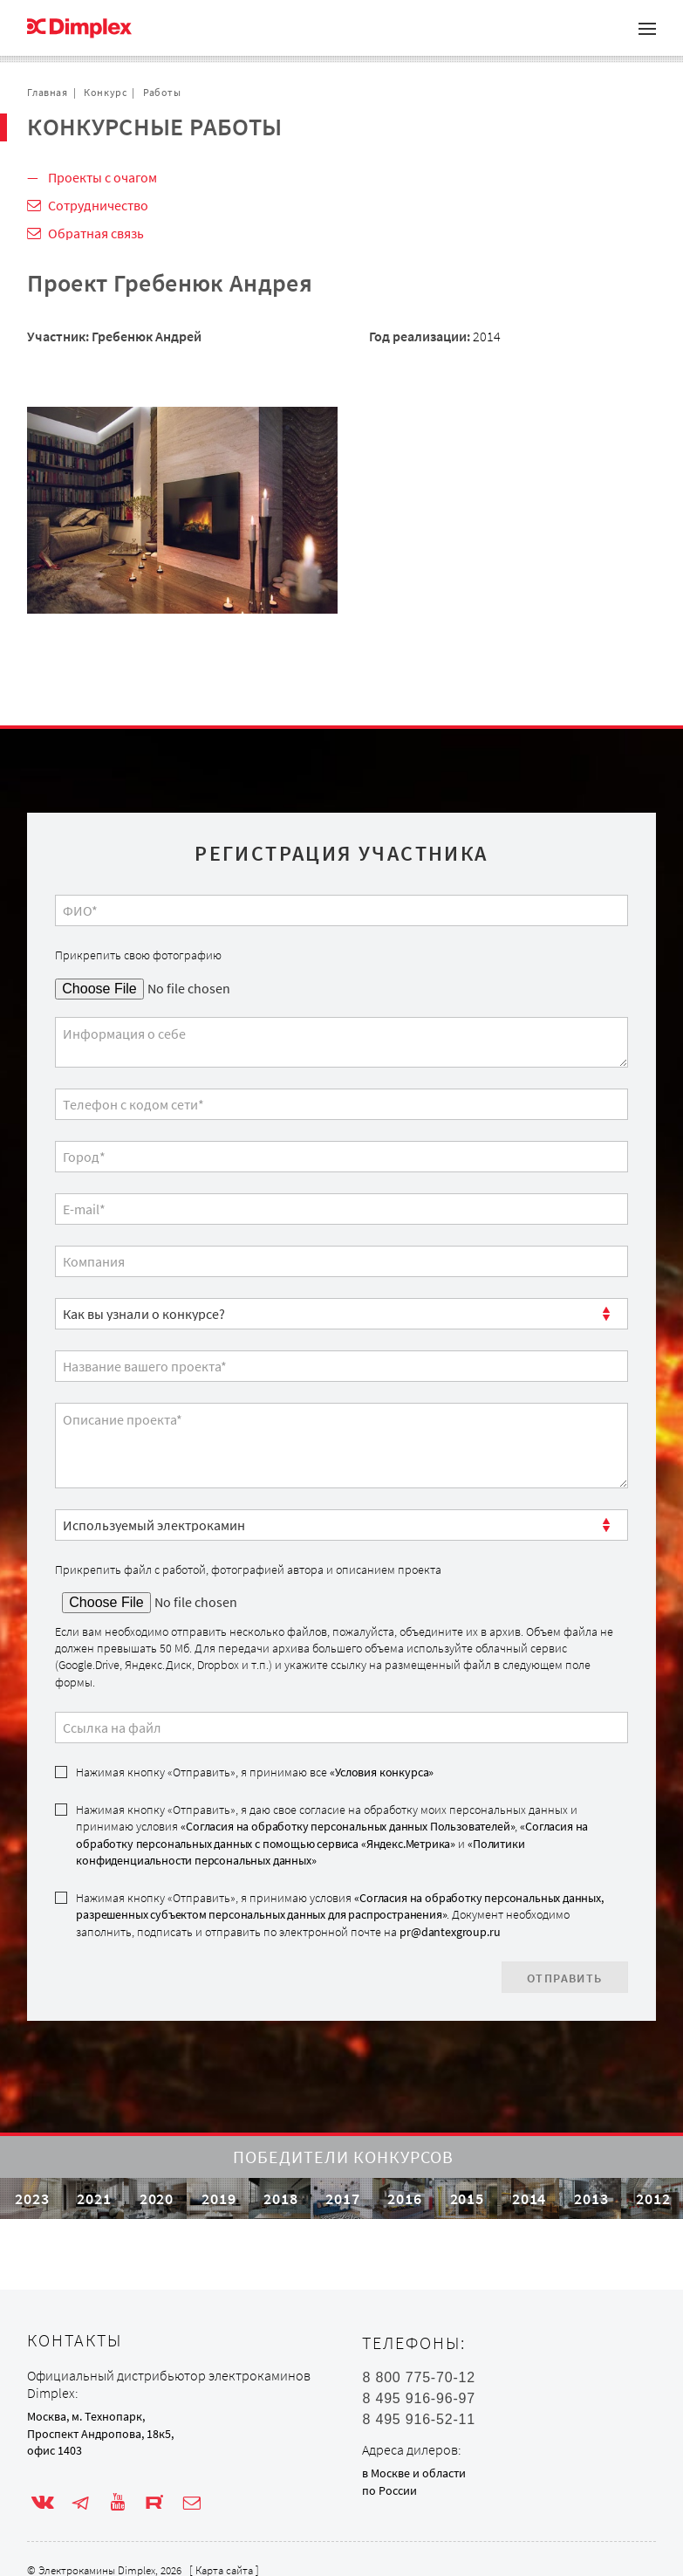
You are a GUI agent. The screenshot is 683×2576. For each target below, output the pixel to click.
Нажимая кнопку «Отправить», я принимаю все (255, 1772)
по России (389, 2490)
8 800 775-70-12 (418, 2378)
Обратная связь (96, 233)
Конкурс (105, 92)
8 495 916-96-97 (418, 2399)
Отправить (565, 1978)
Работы (162, 92)
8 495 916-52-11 (418, 2420)
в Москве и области (414, 2473)
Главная (47, 92)
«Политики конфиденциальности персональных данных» (300, 1852)
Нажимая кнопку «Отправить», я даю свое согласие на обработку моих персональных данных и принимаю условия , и (332, 1835)
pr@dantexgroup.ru (450, 1932)
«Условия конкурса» (382, 1772)
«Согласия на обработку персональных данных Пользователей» (348, 1826)
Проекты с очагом (102, 177)
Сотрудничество (98, 205)
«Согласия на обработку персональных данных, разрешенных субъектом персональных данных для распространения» (339, 1906)
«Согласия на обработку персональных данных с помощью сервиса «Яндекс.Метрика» (332, 1834)
